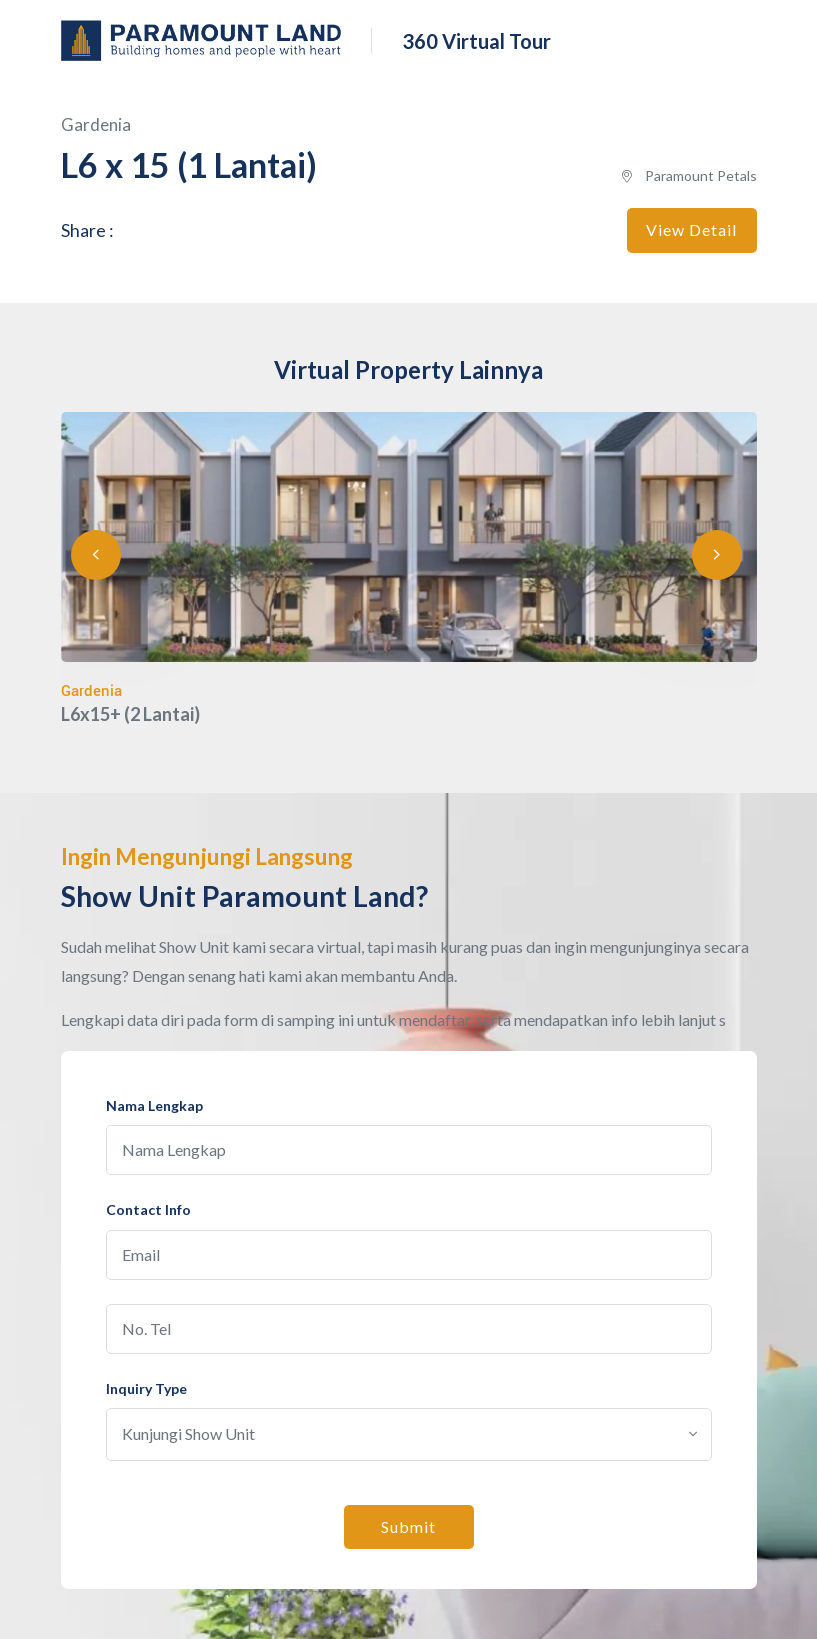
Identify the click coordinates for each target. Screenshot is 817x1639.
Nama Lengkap (154, 1105)
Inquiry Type (146, 1388)
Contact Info (148, 1209)
